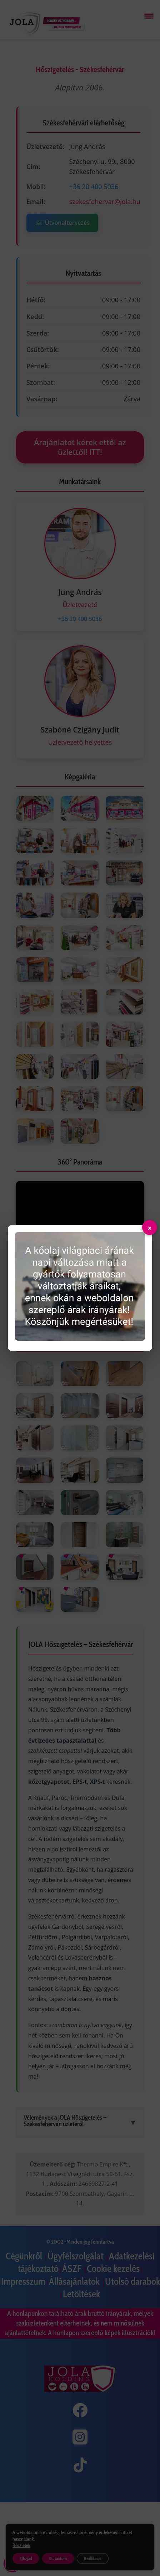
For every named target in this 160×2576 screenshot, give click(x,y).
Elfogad (26, 2558)
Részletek (21, 2545)
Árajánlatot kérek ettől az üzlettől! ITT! (80, 447)
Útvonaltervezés (62, 223)
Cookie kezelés (113, 2268)
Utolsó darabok (132, 2281)
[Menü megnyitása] (149, 16)
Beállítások (92, 2558)
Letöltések (81, 2294)
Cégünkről (25, 2256)
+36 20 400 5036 (94, 186)
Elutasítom (58, 2558)
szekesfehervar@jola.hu (104, 201)
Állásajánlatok (75, 2281)
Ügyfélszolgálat (76, 2256)
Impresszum (23, 2281)
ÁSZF (72, 2268)
